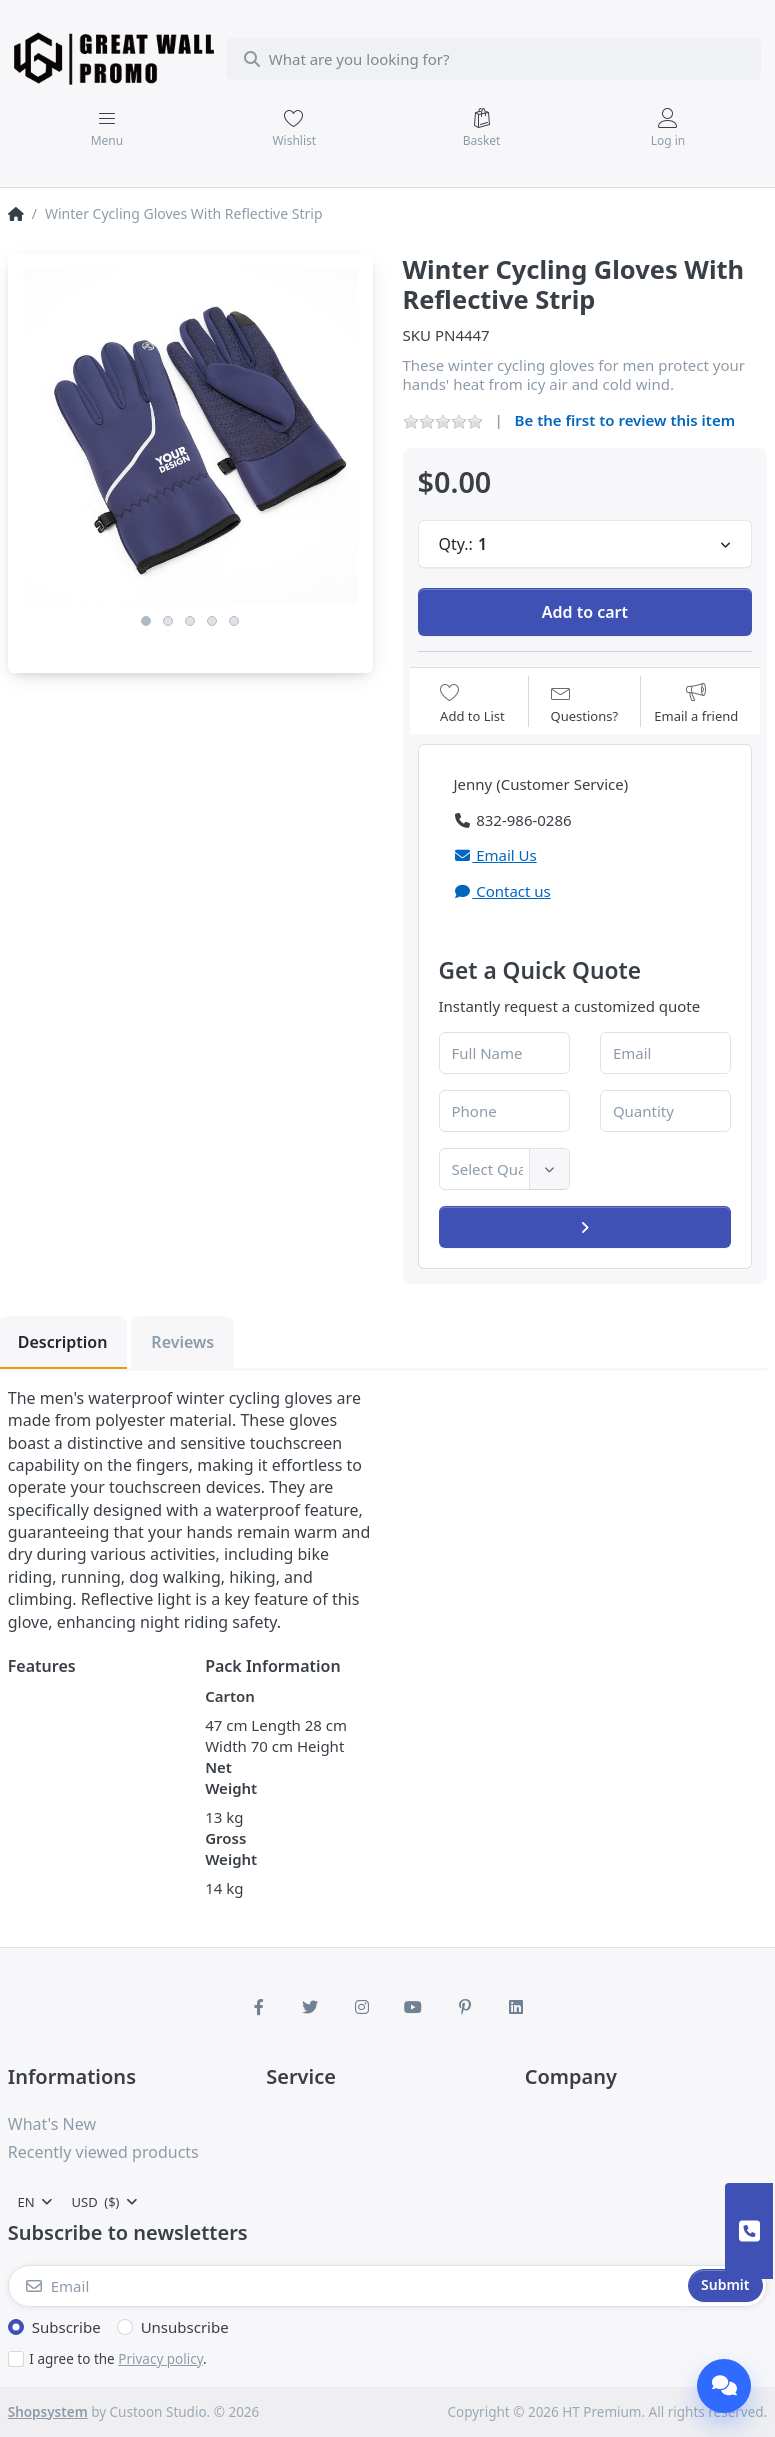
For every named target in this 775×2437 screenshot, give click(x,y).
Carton (230, 1696)
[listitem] (190, 436)
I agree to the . (117, 2359)
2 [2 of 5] (168, 621)
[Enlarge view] (190, 436)
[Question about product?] (585, 703)
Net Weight (231, 1777)
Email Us (495, 855)
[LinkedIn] (517, 2007)
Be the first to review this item (625, 420)
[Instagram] (362, 2007)
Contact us (502, 891)
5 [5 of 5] (234, 621)
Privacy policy (160, 2359)
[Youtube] (414, 2007)
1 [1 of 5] (146, 621)
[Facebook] (259, 2007)
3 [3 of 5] (190, 621)
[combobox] (494, 59)
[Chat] (724, 2386)
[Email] (346, 2286)
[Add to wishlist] (472, 703)
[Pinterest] (465, 2007)
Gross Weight (231, 1848)
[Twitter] (310, 2007)
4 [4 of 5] (212, 621)
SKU (417, 335)
